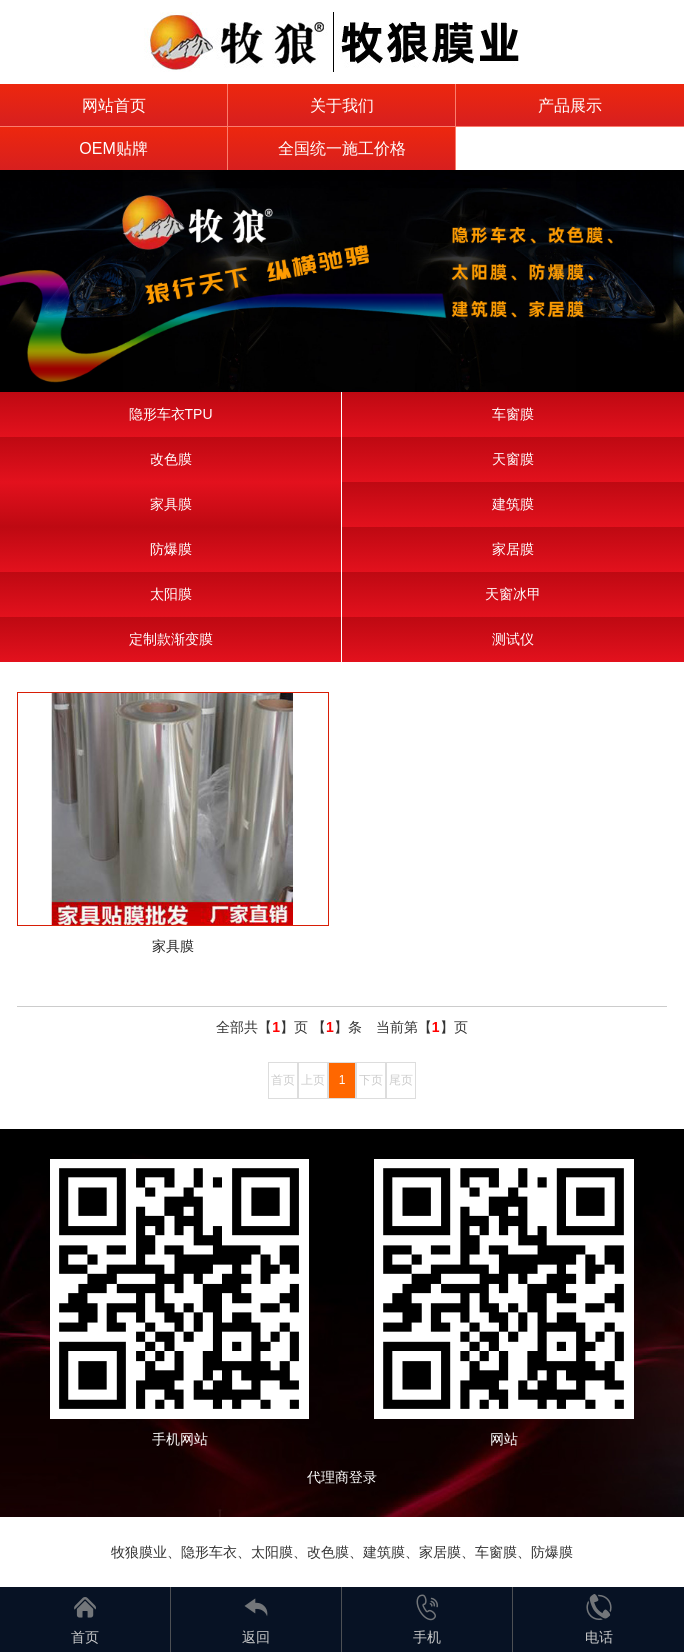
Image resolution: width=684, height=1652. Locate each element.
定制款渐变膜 (171, 639)
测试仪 (513, 639)
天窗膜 (513, 459)
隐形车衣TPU (171, 414)
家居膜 (513, 549)
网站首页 (114, 105)
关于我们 (342, 105)
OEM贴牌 (113, 148)
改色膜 (171, 459)
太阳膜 (171, 594)
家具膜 (171, 504)
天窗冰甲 (513, 594)
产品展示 (570, 105)
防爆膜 (171, 549)
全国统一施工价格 (342, 148)
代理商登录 (349, 1477)
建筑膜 (513, 504)
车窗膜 (513, 414)
